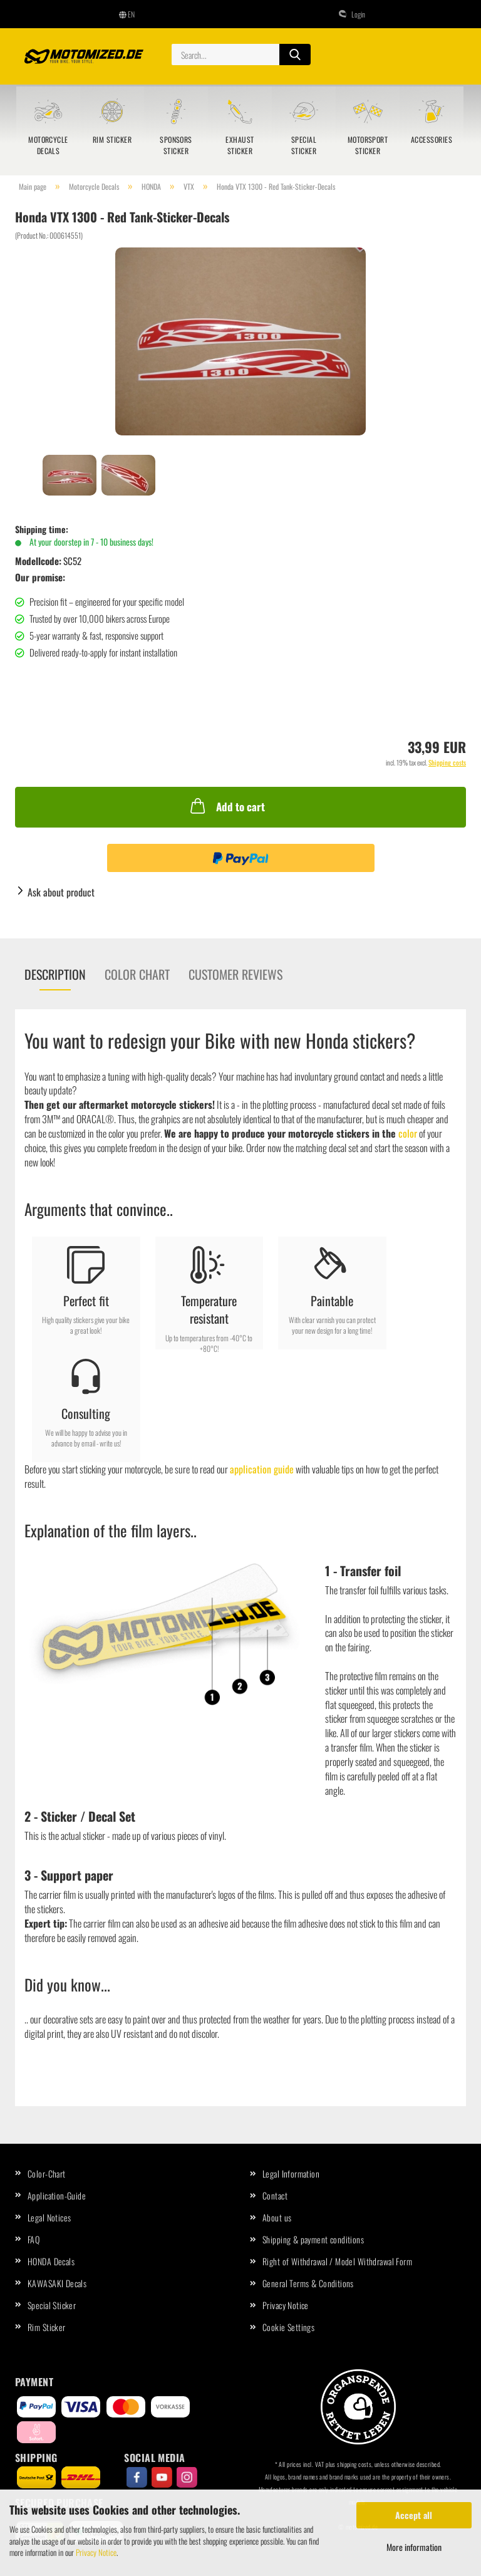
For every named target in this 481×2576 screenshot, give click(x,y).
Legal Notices (49, 2217)
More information (414, 2546)
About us (276, 2217)
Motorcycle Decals (48, 145)
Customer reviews (235, 974)
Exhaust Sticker (239, 145)
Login (352, 14)
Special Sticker (303, 145)
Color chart (137, 974)
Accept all (413, 2514)
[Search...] (295, 54)
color (407, 1133)
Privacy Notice (96, 2552)
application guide (262, 1469)
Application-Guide (57, 2195)
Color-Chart (47, 2173)
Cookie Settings (288, 2327)
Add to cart (226, 806)
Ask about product (61, 892)
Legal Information (290, 2173)
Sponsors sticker (176, 145)
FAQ (33, 2239)
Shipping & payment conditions (313, 2239)
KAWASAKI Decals (57, 2283)
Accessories (431, 139)
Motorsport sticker (368, 145)
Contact (274, 2195)
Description (55, 974)
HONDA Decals (51, 2261)
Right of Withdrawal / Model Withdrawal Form (337, 2261)
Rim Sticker (112, 139)
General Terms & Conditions (308, 2283)
